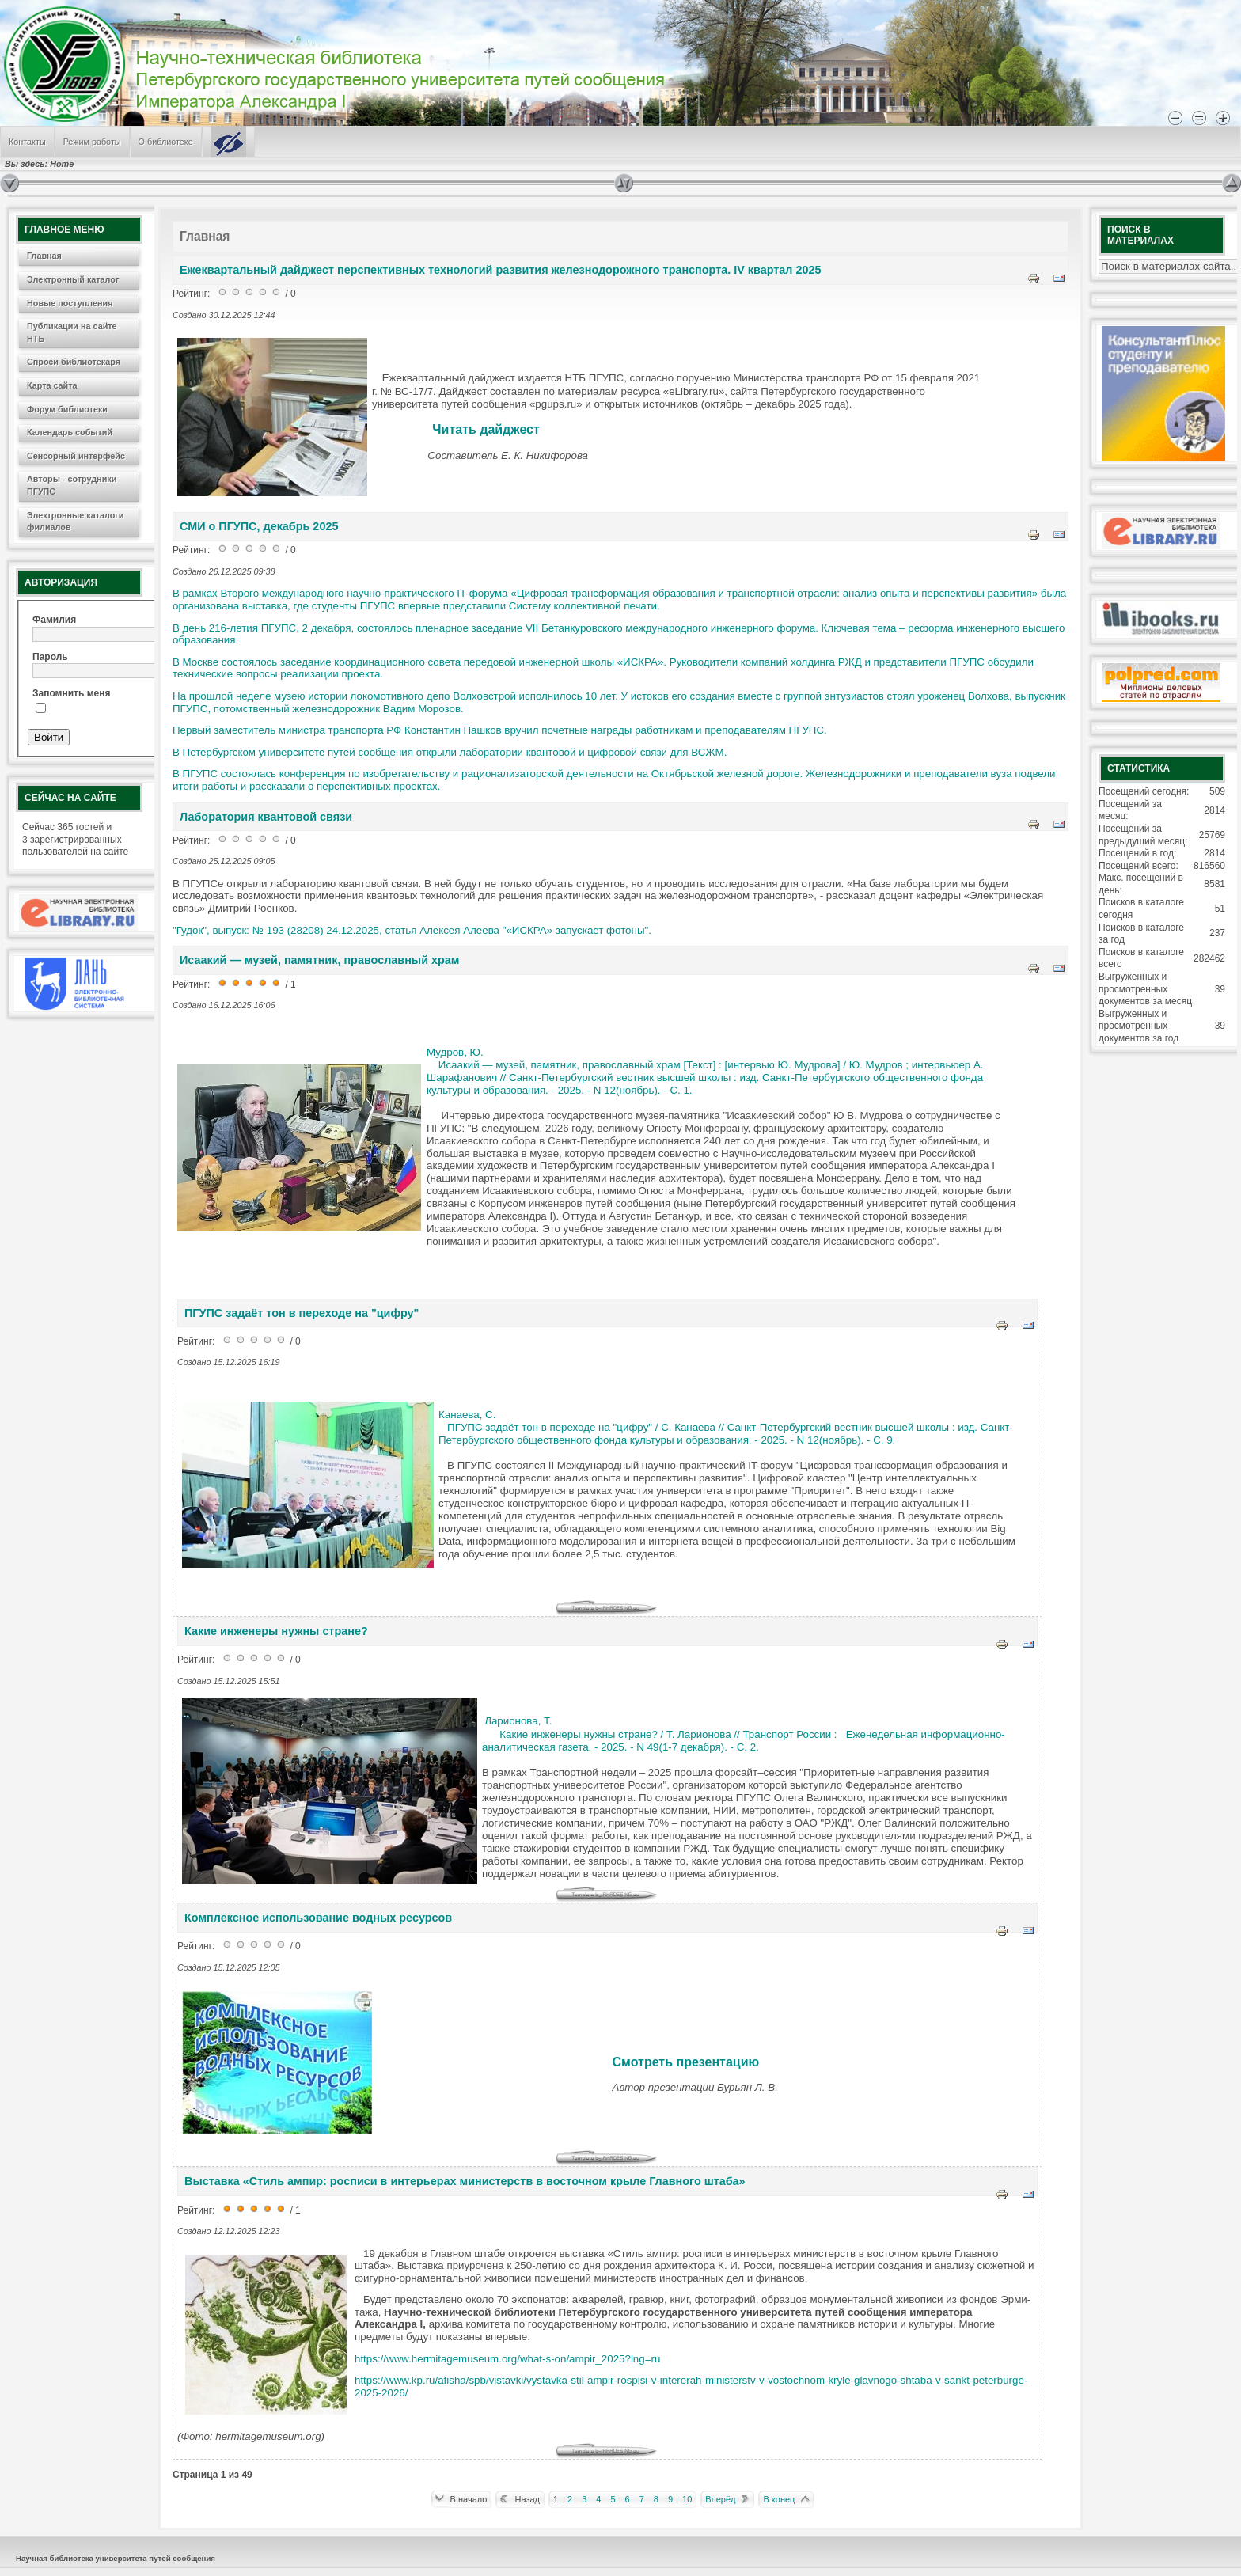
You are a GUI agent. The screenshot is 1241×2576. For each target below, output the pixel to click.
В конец (779, 2499)
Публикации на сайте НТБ (72, 332)
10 (687, 2499)
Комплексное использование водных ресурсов (318, 1917)
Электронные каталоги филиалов (75, 521)
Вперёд (720, 2499)
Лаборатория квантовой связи (266, 816)
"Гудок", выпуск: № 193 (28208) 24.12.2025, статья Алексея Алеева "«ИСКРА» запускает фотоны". (412, 930)
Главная (44, 255)
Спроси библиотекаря (73, 361)
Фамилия (54, 619)
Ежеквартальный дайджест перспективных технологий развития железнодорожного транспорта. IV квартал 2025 (501, 270)
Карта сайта (52, 385)
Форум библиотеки (67, 409)
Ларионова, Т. (518, 1721)
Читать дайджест (486, 429)
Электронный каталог (73, 279)
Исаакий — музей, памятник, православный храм (319, 960)
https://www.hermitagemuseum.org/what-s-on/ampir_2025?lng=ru (507, 2359)
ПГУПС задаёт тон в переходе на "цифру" (301, 1313)
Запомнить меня (71, 693)
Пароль (50, 656)
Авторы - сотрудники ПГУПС (71, 485)
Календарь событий (69, 432)
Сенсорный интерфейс (76, 456)
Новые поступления (70, 303)
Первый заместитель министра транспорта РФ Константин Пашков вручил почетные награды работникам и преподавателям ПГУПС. (501, 730)
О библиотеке (166, 141)
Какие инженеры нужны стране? (276, 1631)
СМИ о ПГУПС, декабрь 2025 (259, 526)
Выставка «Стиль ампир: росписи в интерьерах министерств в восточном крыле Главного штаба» (465, 2181)
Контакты (27, 141)
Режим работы (92, 141)
